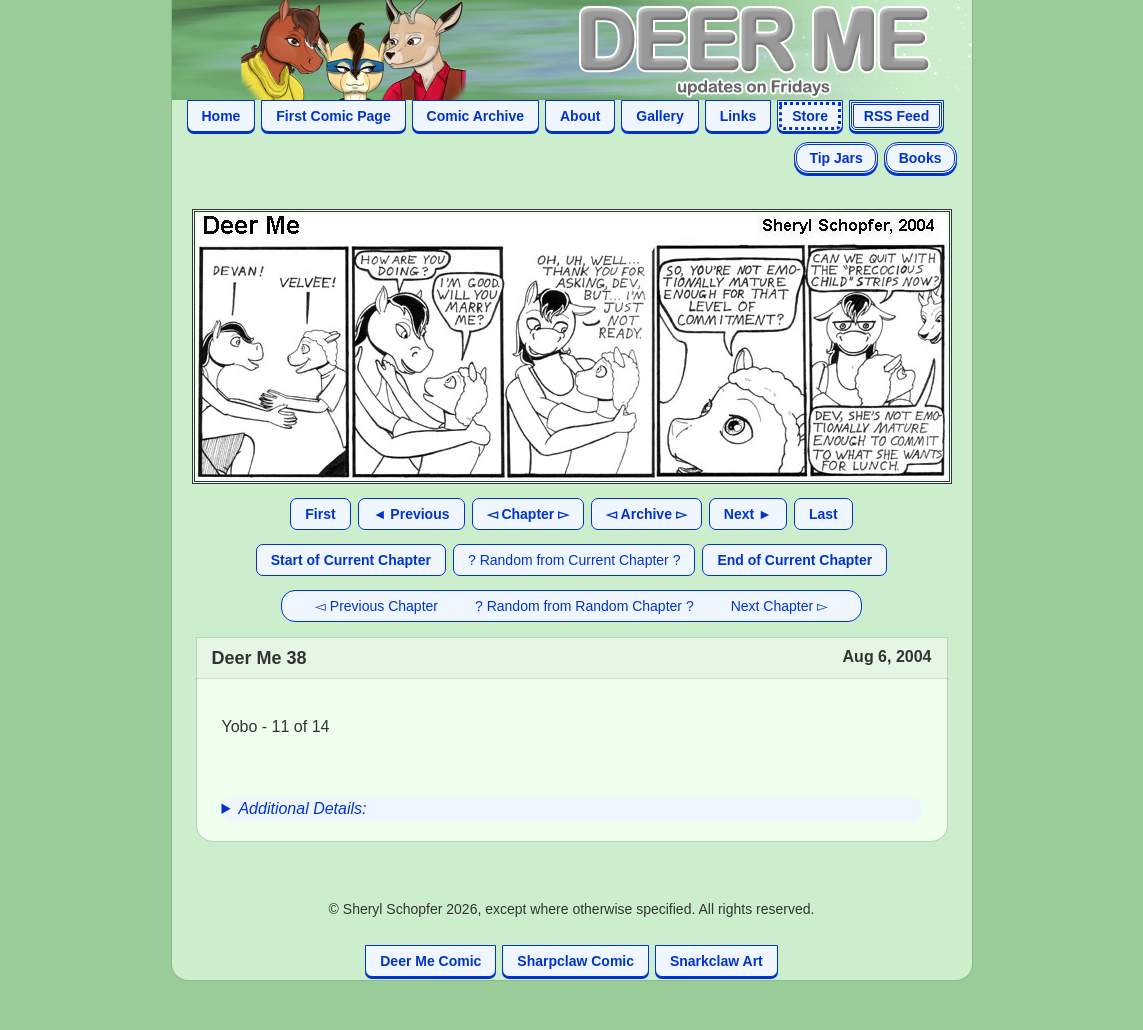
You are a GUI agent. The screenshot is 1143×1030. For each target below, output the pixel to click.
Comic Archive (476, 116)
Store (810, 116)
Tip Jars (835, 158)
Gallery (659, 116)
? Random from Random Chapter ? (584, 606)
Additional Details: (302, 808)
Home (221, 116)
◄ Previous (411, 514)
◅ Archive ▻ (646, 514)
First (320, 514)
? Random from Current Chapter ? (574, 560)
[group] (572, 809)
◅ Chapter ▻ (528, 514)
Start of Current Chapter (351, 560)
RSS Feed (896, 116)
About (580, 116)
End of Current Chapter (794, 560)
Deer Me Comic (430, 961)
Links (738, 116)
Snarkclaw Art (716, 961)
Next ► (748, 514)
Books (920, 158)
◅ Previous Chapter (376, 606)
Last (823, 514)
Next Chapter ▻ (779, 606)
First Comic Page (333, 116)
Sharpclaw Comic (575, 961)
